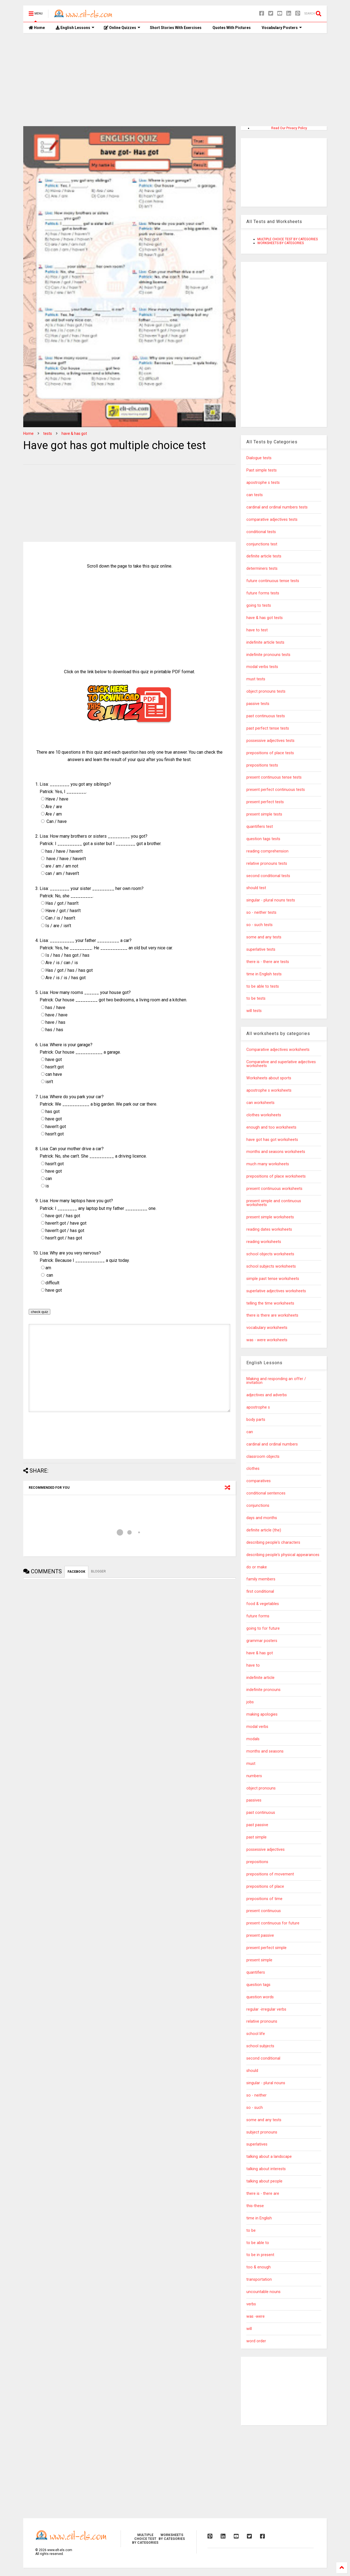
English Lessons (75, 27)
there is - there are (262, 2193)
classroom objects (262, 1456)
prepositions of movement (270, 1874)
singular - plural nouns (265, 2083)
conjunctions (257, 1505)
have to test (257, 630)
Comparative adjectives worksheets (278, 1049)
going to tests (258, 605)
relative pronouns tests (266, 863)
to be (251, 2230)
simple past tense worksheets (272, 1278)
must (250, 1763)
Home (37, 27)
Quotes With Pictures (231, 27)
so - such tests (259, 925)
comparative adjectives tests (272, 519)
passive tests (257, 703)
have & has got (74, 433)
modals (252, 1739)
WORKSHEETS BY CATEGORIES (280, 243)
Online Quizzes (122, 27)
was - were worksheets (266, 1340)
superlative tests (260, 949)
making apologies (262, 1714)
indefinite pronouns (263, 1689)
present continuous (263, 1911)
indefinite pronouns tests (268, 654)
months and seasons (265, 1751)
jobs (250, 1702)
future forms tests (262, 593)
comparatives (258, 1481)
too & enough (258, 2267)
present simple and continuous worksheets (273, 1203)
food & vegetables (262, 1603)
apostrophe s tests (263, 482)
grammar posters (261, 1640)
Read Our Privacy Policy (289, 128)
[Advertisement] (175, 79)
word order (256, 2341)
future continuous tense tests (272, 581)
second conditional (263, 2058)
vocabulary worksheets (266, 1327)
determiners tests (262, 568)
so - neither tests (261, 912)
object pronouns (261, 1788)
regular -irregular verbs (266, 2009)
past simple (256, 1837)
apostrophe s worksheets (268, 1090)
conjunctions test (261, 544)
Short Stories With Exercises (176, 27)
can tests (254, 495)
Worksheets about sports (268, 1078)
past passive (257, 1825)
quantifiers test (259, 826)
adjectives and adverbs (266, 1395)
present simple (259, 1960)
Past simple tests (261, 470)
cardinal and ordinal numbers (272, 1444)
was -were (255, 2316)
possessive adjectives (265, 1849)
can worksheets (260, 1102)
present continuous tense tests (274, 777)
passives (253, 1800)
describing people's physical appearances (282, 1554)
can (249, 1432)
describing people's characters (273, 1542)
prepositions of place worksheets (276, 1176)
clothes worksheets (263, 1115)
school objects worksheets (270, 1254)
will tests (254, 1010)
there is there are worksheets (272, 1315)
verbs (251, 2304)
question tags (258, 1984)
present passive (260, 1935)
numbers (254, 1776)
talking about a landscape (269, 2156)
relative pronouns (261, 2021)
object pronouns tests (265, 691)
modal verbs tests (262, 666)
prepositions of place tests (270, 753)
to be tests (256, 998)
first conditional (260, 1591)
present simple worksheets (270, 1217)
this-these (255, 2206)
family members (260, 1579)
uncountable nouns (263, 2291)
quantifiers (255, 1972)
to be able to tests (262, 986)
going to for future (263, 1628)
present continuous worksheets (274, 1188)
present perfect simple (266, 1947)
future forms (257, 1616)
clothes (252, 1468)
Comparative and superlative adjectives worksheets (281, 1064)
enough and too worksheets (271, 1127)
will (249, 2328)
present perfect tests (265, 802)
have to (253, 1665)
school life (255, 2033)
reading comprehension (267, 851)
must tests (255, 679)
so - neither (256, 2095)
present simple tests (264, 814)
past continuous (260, 1812)
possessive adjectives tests (270, 740)
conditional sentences (265, 1493)
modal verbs (257, 1726)
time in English (259, 2218)
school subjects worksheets (271, 1266)
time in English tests (264, 974)
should (252, 2070)
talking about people (264, 2181)
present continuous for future (272, 1923)
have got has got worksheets (272, 1139)
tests (47, 433)
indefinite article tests (265, 642)
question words (260, 1997)
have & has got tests (264, 617)
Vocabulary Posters (282, 27)
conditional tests (261, 532)
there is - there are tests (267, 961)
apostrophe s (258, 1407)
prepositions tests (262, 765)
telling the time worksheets (270, 1303)
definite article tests (263, 556)
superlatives (256, 2144)
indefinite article (260, 1677)
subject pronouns (261, 2132)
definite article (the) (263, 1530)
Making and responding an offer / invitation (276, 1381)
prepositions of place (265, 1886)
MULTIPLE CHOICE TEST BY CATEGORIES (287, 239)
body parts (255, 1419)
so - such (254, 2107)
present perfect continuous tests (275, 789)
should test (256, 888)
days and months (261, 1518)
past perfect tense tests (267, 728)
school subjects (260, 2046)
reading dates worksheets (269, 1229)
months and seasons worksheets (275, 1151)
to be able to (257, 2242)
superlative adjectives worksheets (276, 1291)
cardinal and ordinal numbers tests (277, 507)
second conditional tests (268, 876)
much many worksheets (267, 1164)
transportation (259, 2279)
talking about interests (266, 2169)
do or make (256, 1567)
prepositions (257, 1862)
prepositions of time (264, 1898)
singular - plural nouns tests (270, 900)
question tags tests (263, 839)
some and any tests (263, 937)
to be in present (260, 2255)
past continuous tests (265, 716)
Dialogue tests (259, 458)
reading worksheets (263, 1241)
